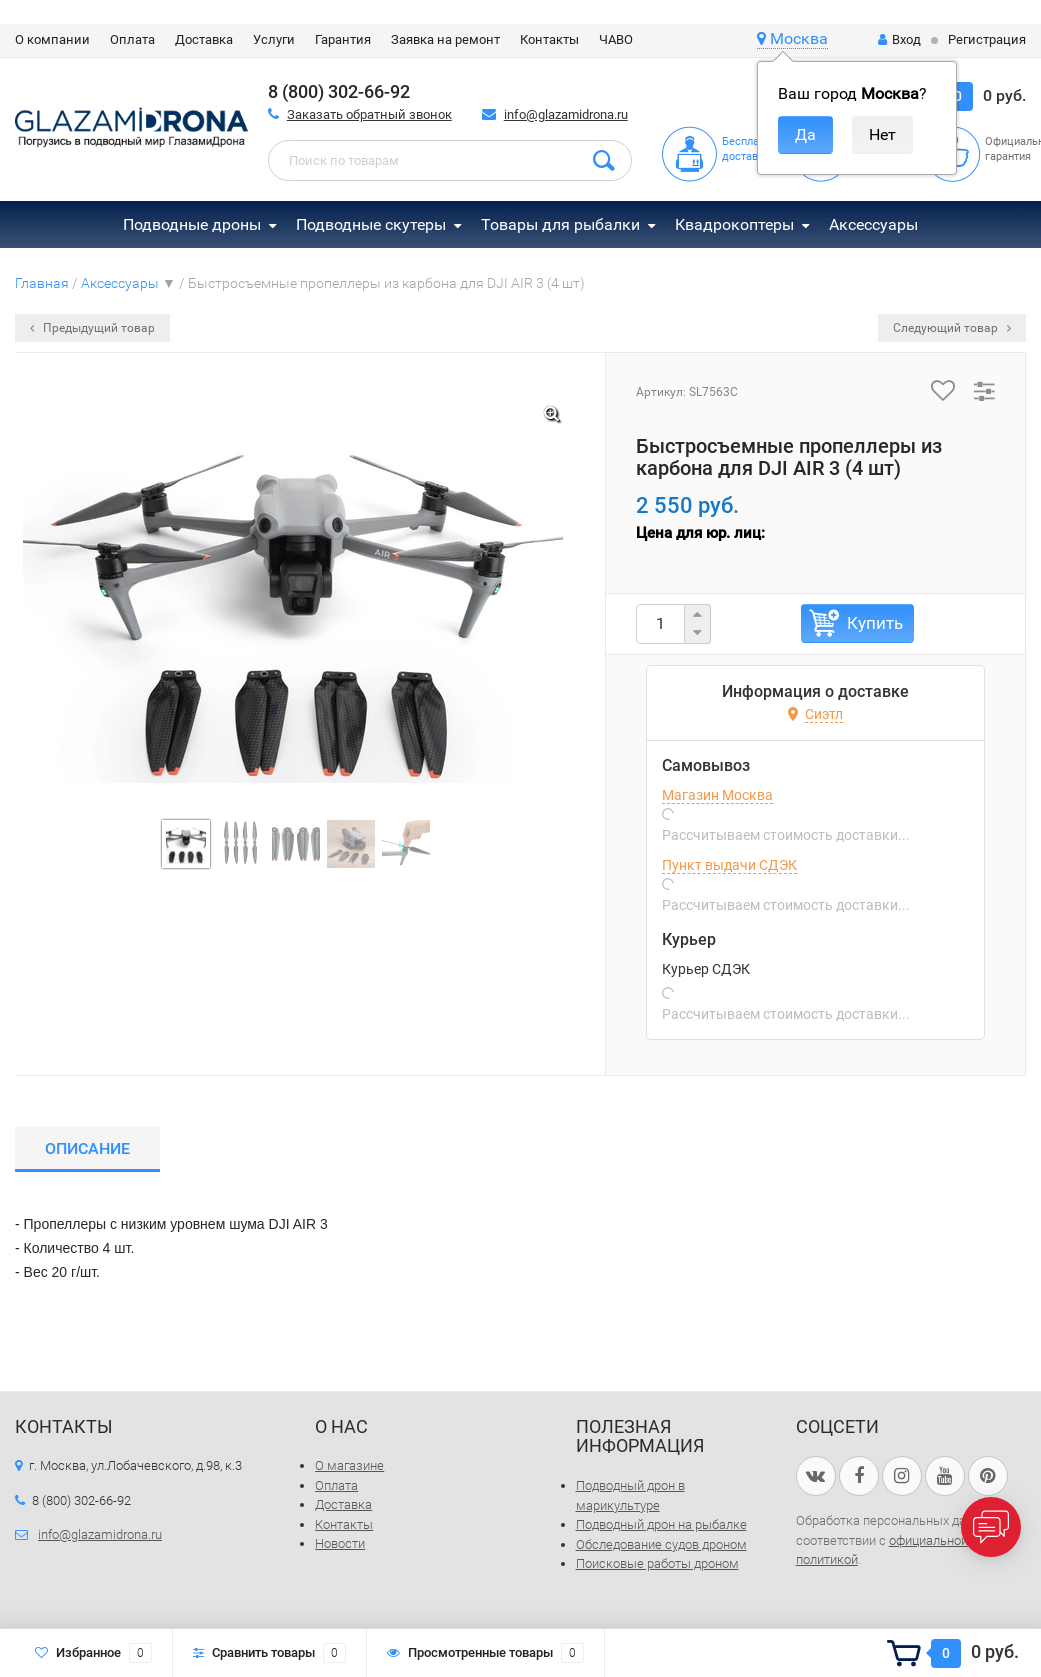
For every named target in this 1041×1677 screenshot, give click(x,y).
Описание (87, 1148)
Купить (875, 623)
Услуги (274, 39)
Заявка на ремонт (445, 39)
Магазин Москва (717, 795)
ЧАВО (616, 39)
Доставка (204, 39)
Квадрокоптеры (734, 224)
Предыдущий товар (92, 328)
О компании (52, 39)
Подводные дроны (192, 224)
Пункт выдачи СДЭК (729, 865)
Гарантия (343, 39)
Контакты (549, 39)
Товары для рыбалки (560, 224)
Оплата (132, 39)
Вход (899, 39)
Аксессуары (873, 224)
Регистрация (987, 39)
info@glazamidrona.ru (566, 114)
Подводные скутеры (371, 224)
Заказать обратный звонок (369, 114)
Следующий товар (952, 328)
